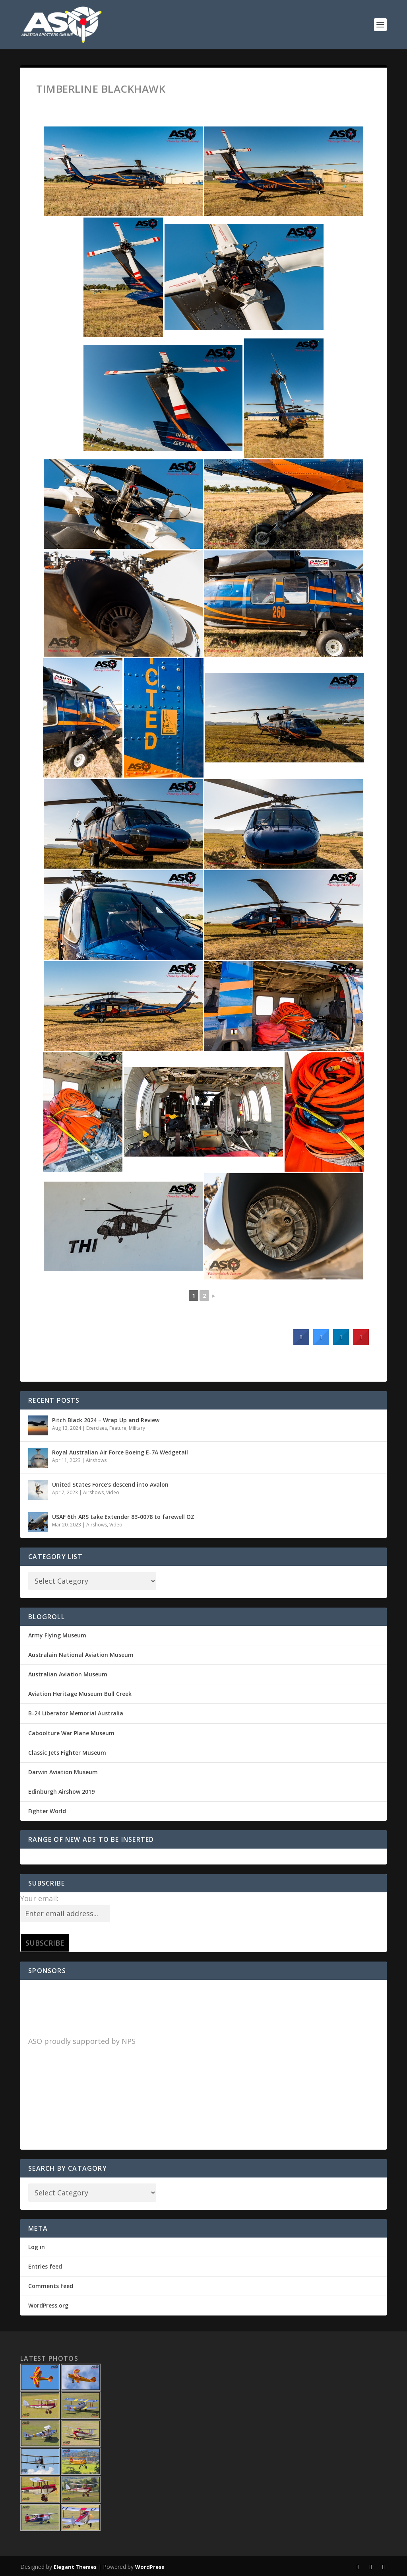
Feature (117, 1428)
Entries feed (45, 2266)
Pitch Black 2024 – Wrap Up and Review (105, 1420)
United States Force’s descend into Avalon (110, 1484)
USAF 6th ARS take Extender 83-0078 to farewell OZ (123, 1516)
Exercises (96, 1428)
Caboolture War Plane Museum (71, 1733)
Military (137, 1428)
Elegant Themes (75, 2566)
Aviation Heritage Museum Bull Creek (80, 1693)
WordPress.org (48, 2305)
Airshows (96, 1460)
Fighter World (47, 1811)
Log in (36, 2247)
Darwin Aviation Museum (63, 1772)
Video (112, 1492)
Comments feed (50, 2286)
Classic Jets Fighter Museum (67, 1752)
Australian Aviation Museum (67, 1674)
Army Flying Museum (57, 1635)
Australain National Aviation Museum (81, 1654)
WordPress (149, 2566)
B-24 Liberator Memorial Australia (75, 1713)
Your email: (39, 1898)
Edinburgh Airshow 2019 (61, 1791)
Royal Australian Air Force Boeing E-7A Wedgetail (120, 1452)
